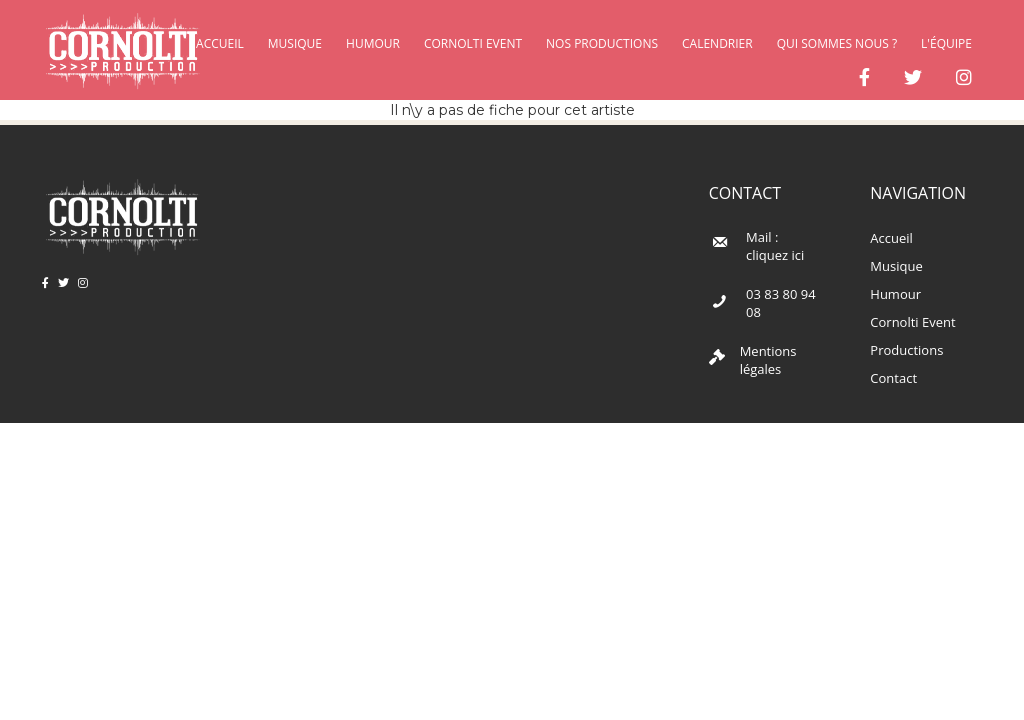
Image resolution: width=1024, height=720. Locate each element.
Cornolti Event (473, 43)
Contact (893, 378)
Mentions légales (768, 360)
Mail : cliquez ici (775, 246)
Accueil (891, 238)
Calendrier (717, 43)
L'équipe (946, 43)
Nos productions (602, 43)
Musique (295, 43)
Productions (906, 350)
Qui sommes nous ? (837, 43)
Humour (373, 43)
